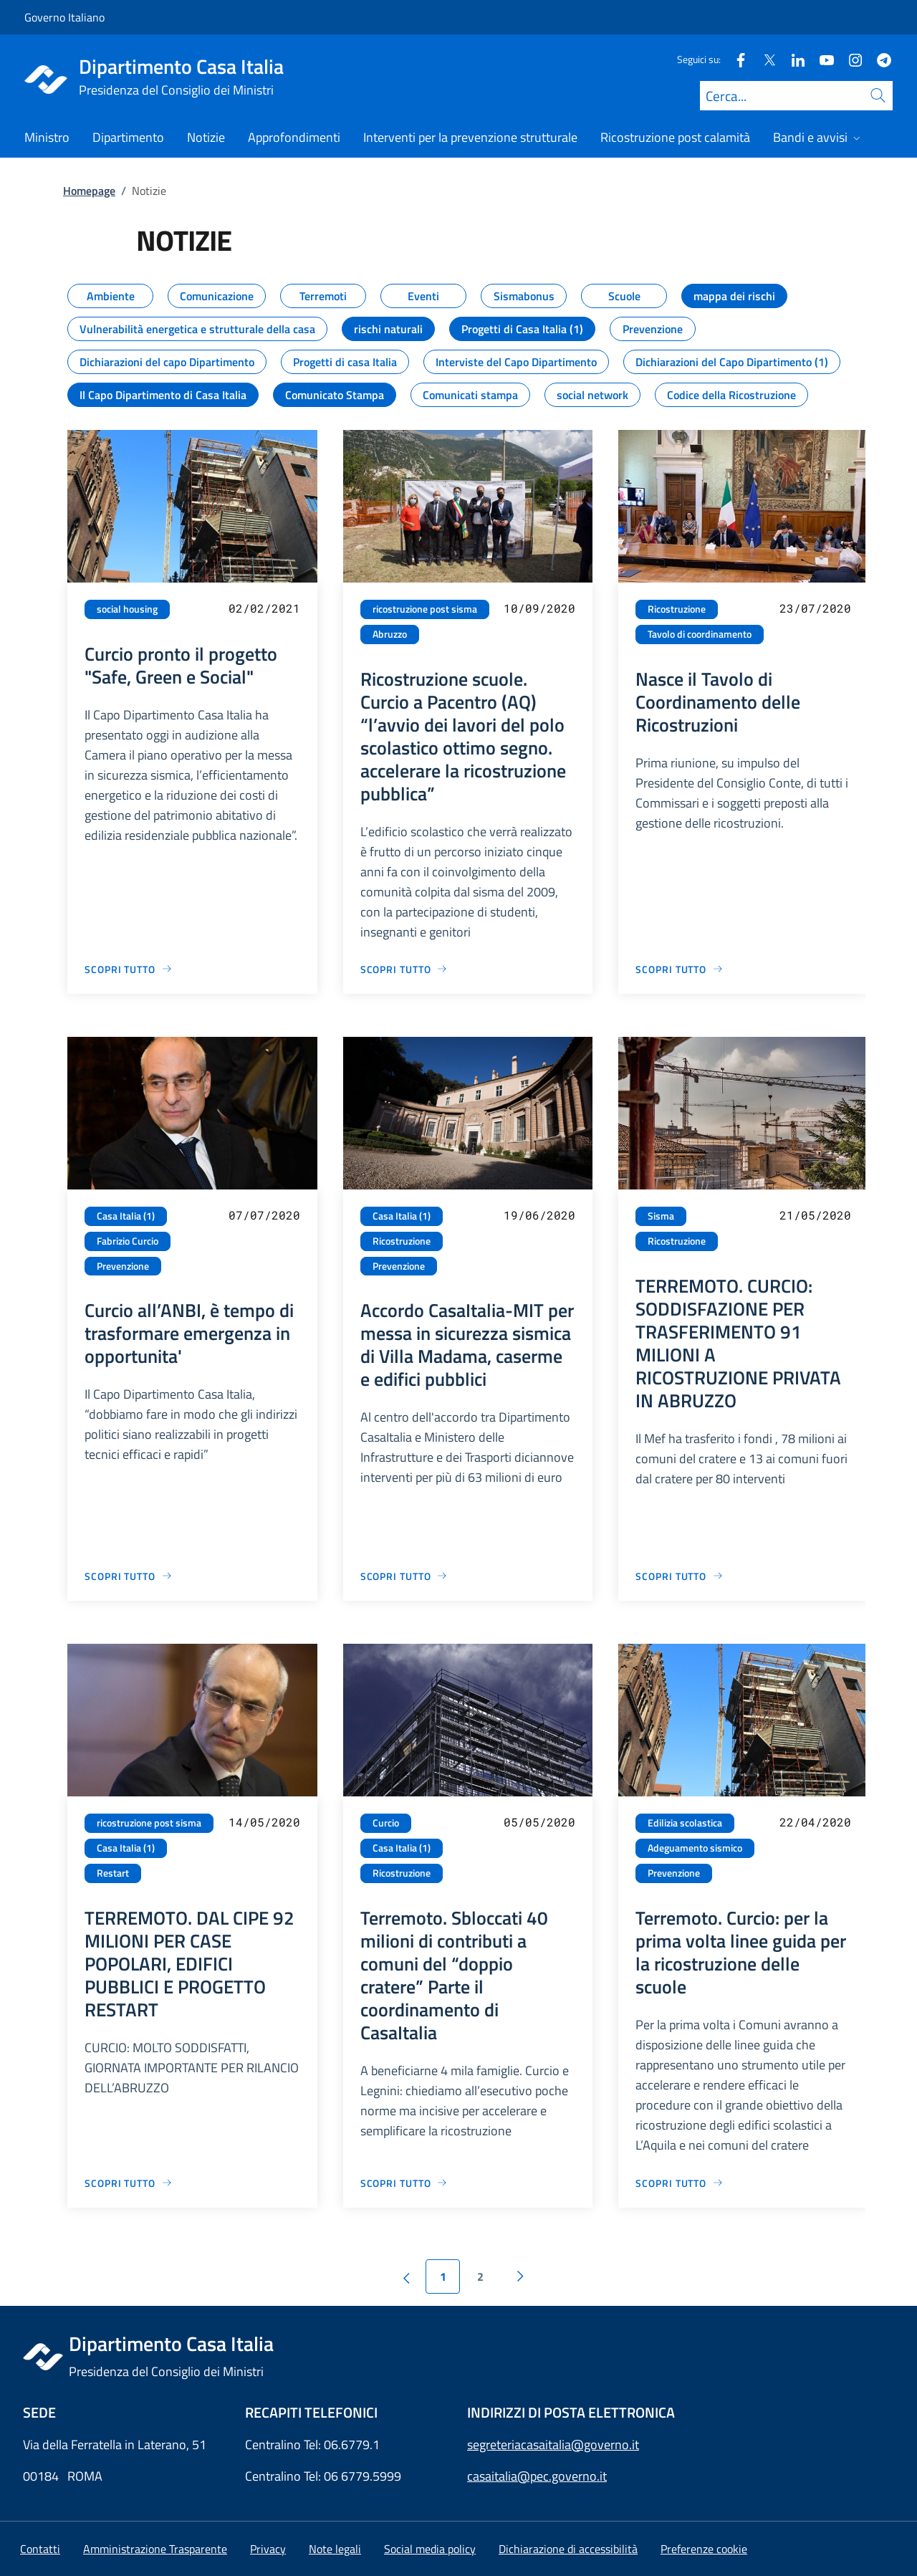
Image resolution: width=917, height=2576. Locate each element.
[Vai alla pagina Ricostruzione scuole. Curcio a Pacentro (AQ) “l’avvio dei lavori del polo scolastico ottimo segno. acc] (404, 969)
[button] (704, 2548)
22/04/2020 (815, 1821)
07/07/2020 (264, 1214)
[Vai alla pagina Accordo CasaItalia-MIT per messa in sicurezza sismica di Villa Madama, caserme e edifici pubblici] (404, 1576)
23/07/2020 (815, 608)
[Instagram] (849, 59)
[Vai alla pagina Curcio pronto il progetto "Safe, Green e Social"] (129, 969)
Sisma (661, 1216)
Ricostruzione (677, 609)
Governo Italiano (64, 17)
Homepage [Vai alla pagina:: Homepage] (89, 190)
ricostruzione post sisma (425, 609)
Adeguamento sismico (695, 1848)
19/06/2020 (539, 1214)
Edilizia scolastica (685, 1823)
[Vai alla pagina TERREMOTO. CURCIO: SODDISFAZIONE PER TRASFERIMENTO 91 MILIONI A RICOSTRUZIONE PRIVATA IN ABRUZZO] (679, 1576)
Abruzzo (390, 634)
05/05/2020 (539, 1821)
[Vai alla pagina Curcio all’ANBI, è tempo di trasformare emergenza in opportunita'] (129, 1576)
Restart (113, 1873)
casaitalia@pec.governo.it (537, 2476)
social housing (127, 609)
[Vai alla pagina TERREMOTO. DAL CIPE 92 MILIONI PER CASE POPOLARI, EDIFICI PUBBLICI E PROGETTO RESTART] (129, 2182)
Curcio (386, 1823)
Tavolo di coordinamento (700, 634)
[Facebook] (735, 59)
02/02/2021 (264, 608)
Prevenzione (123, 1266)
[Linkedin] (792, 59)
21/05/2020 (815, 1214)
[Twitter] (763, 59)
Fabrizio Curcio (127, 1241)
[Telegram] (878, 59)
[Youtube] (821, 59)
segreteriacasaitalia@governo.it (553, 2444)
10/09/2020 (539, 608)
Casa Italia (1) (126, 1216)
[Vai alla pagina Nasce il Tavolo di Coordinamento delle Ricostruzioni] (679, 969)
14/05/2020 (264, 1821)
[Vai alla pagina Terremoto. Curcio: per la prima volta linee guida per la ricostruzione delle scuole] (679, 2182)
